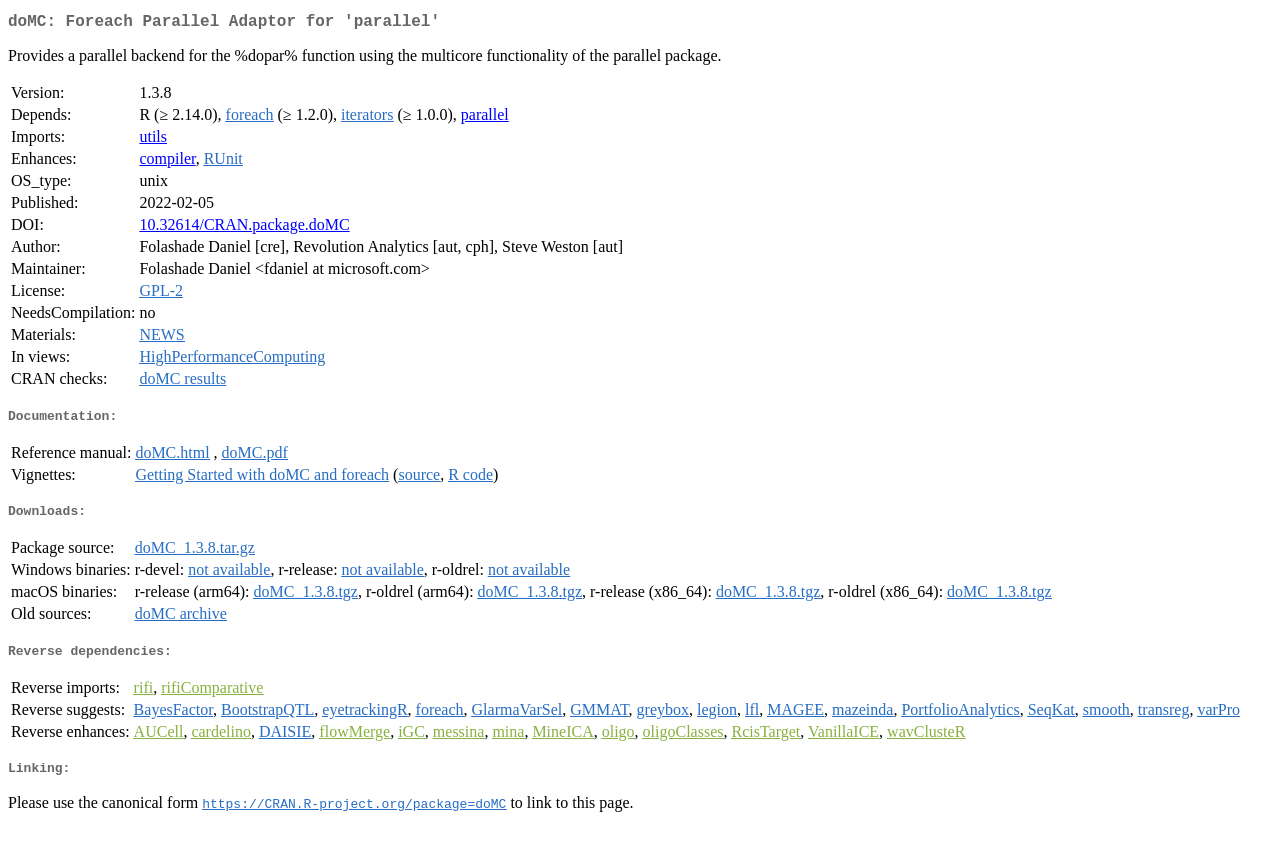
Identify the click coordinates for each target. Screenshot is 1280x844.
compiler (167, 162)
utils (153, 140)
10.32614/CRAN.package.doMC (244, 228)
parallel (485, 118)
